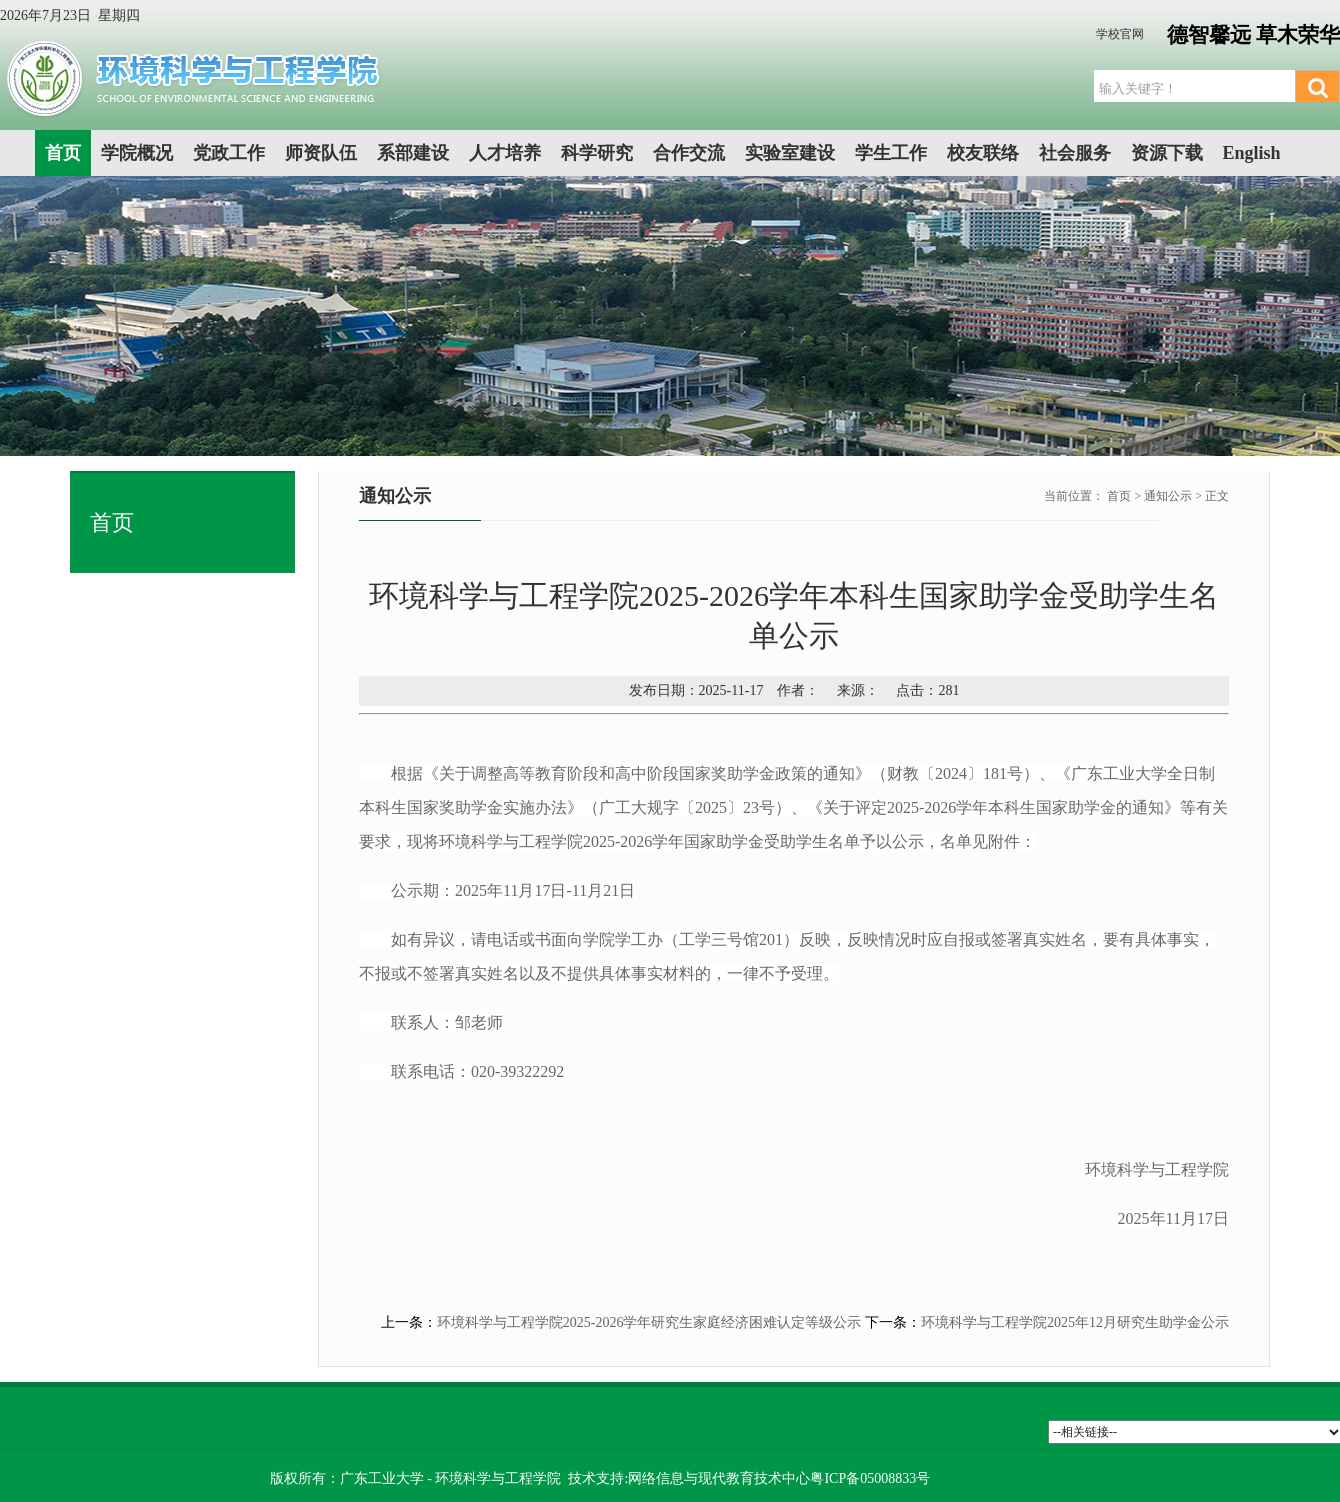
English (1252, 153)
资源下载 (1167, 153)
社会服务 (1075, 153)
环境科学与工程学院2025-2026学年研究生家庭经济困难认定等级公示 (649, 1322)
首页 (63, 153)
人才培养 (505, 153)
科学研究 (597, 153)
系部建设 (413, 153)
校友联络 (983, 153)
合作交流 (689, 153)
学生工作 (891, 153)
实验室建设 (790, 153)
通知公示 (1168, 496)
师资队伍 (321, 153)
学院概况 (137, 153)
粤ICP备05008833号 (870, 1478)
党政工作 (229, 153)
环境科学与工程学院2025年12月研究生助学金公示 (1075, 1322)
